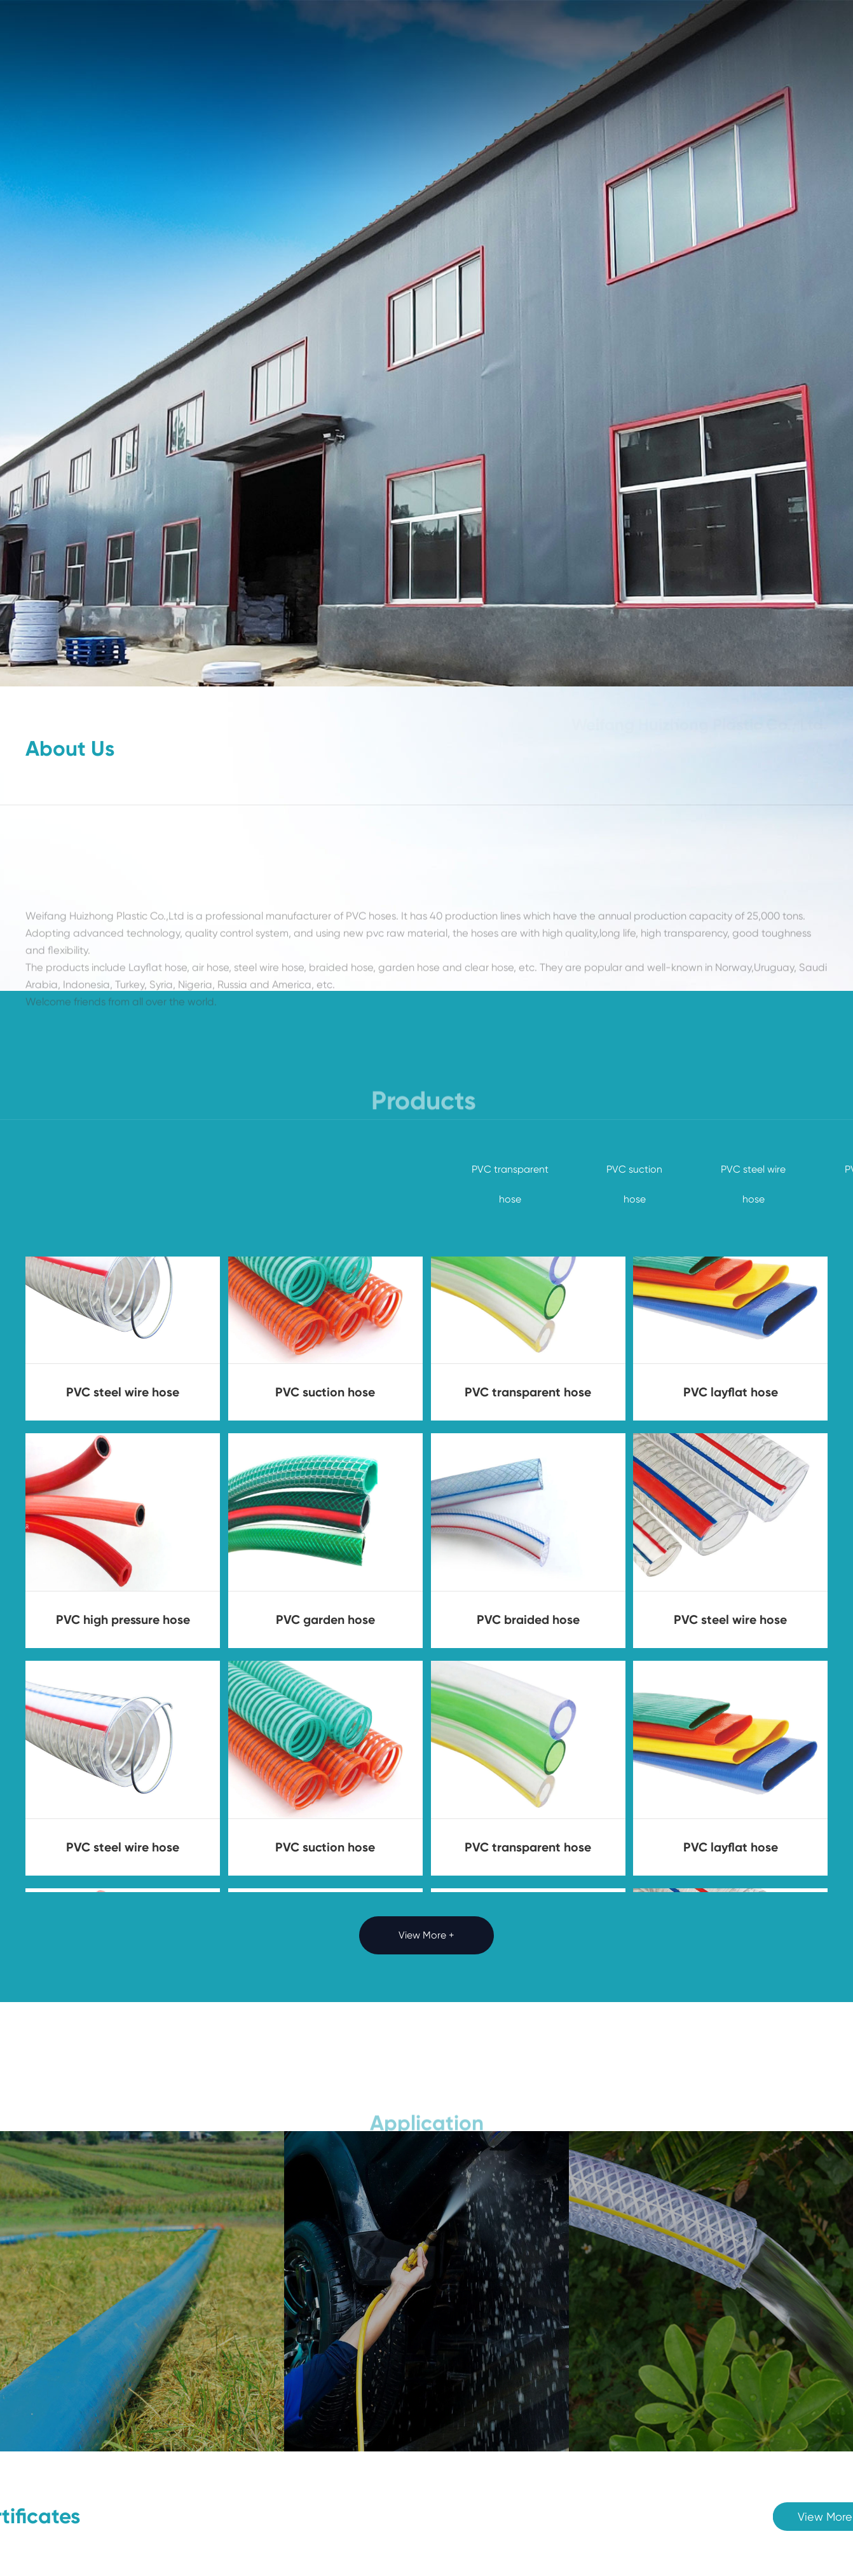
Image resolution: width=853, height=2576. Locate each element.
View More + (426, 1935)
